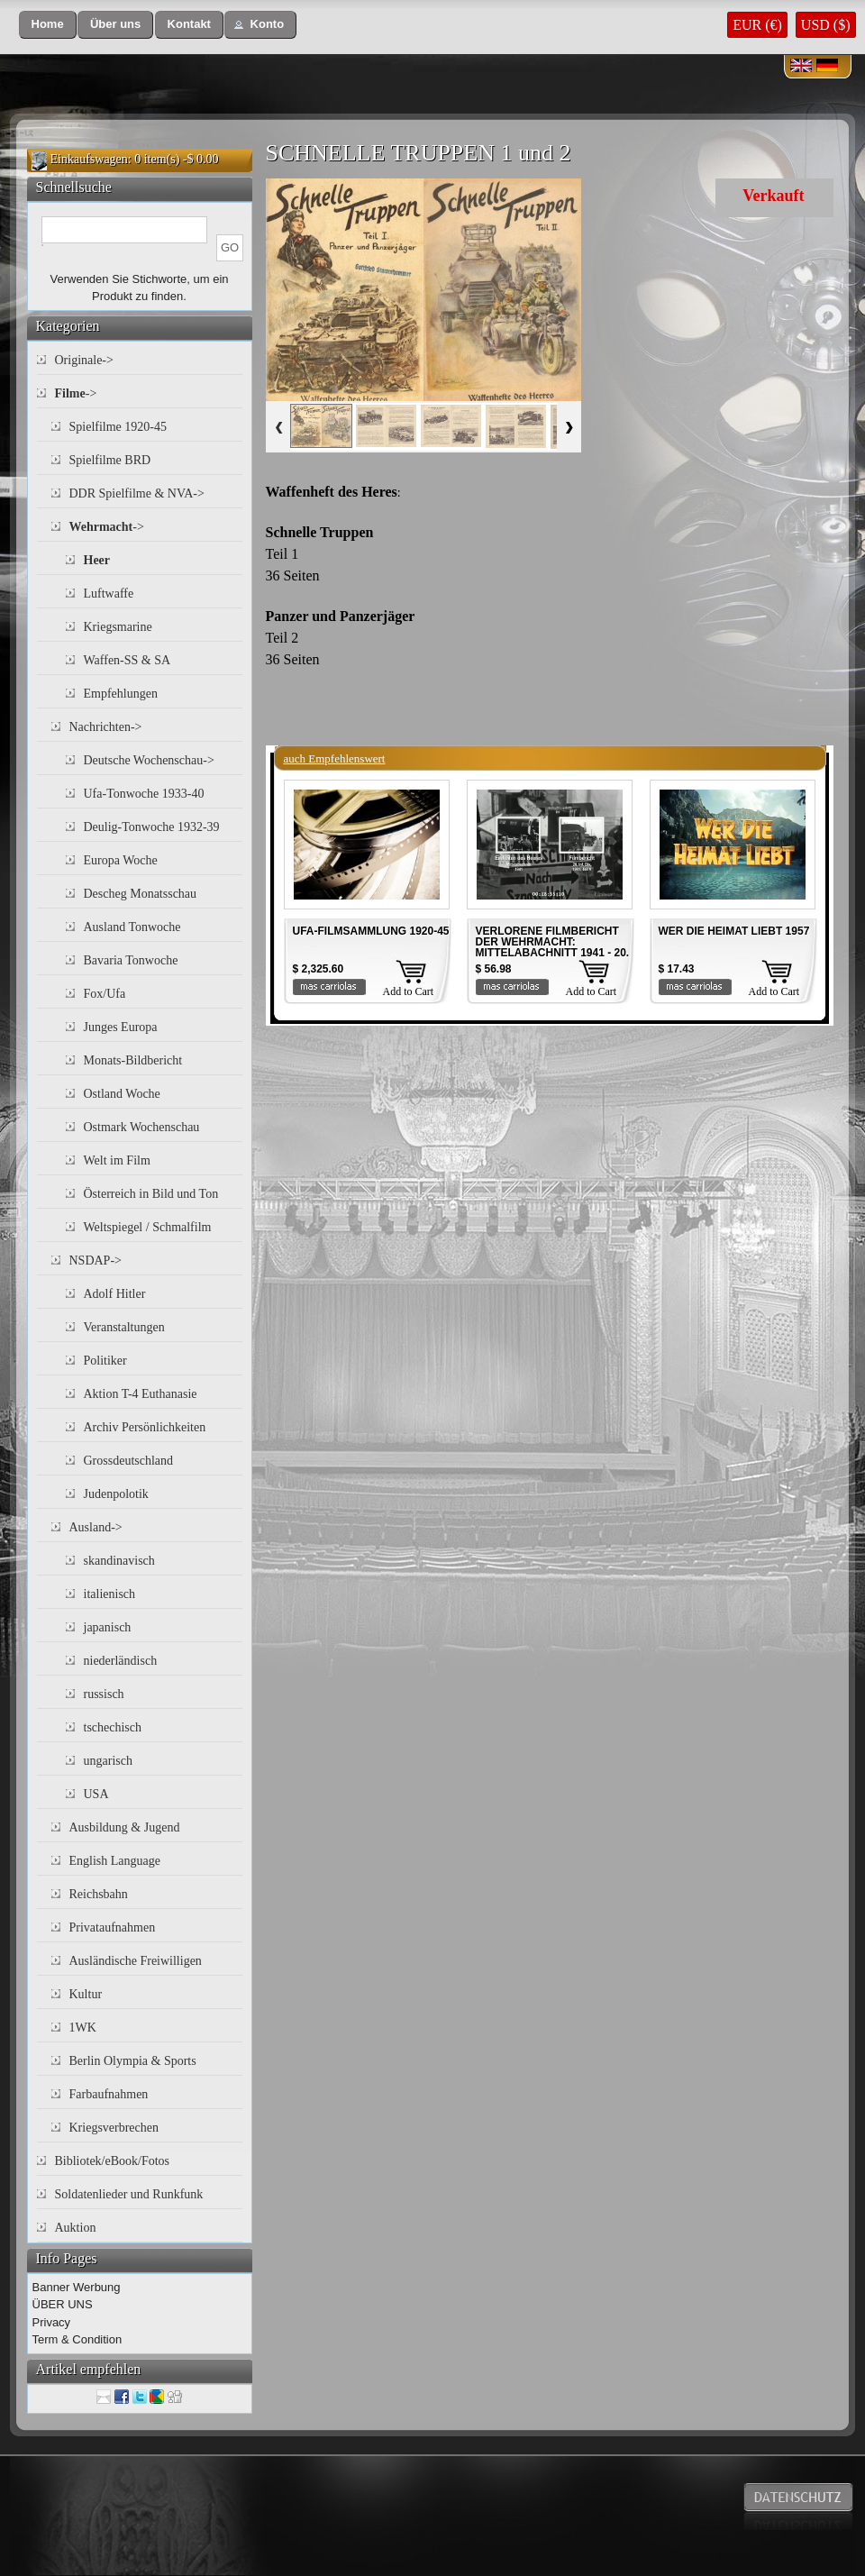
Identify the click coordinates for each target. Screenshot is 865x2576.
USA (96, 1794)
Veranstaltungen (124, 1327)
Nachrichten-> (105, 727)
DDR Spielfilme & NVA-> (137, 493)
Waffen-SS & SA (127, 660)
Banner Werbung (76, 2287)
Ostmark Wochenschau (142, 1127)
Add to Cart (408, 991)
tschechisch (113, 1727)
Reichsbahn (98, 1894)
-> (76, 393)
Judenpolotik (116, 1494)
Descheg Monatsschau (140, 893)
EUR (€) (757, 24)
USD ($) (826, 24)
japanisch (108, 1627)
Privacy (51, 2322)
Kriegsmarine (118, 627)
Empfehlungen (121, 693)
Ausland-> (96, 1527)
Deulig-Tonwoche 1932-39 (152, 827)
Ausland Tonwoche (132, 927)
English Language (114, 1861)
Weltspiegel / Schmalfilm (148, 1227)
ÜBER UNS (62, 2304)
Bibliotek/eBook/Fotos (112, 2161)
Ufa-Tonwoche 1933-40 (144, 793)
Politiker (105, 1360)
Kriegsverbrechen (114, 2127)
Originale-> (84, 360)
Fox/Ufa (105, 993)
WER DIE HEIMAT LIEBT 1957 (734, 931)
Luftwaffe (109, 593)
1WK (82, 2027)
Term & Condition (77, 2339)
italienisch (110, 1594)
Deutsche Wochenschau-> (149, 760)
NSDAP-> (95, 1260)
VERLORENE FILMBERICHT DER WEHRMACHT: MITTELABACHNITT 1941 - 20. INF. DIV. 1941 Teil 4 (553, 947)
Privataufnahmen (112, 1927)
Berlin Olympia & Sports (132, 2061)
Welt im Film (117, 1160)
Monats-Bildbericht (133, 1060)
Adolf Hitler (115, 1294)
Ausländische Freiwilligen (135, 1961)
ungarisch (108, 1761)
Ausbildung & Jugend (124, 1827)
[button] (48, 25)
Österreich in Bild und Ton (151, 1194)
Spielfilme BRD (110, 460)
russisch (104, 1694)
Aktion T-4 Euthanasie (140, 1394)
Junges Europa (121, 1027)
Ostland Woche (122, 1094)
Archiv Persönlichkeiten (145, 1427)
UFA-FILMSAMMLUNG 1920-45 (371, 931)
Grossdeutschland (129, 1460)
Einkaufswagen (89, 159)
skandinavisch (119, 1560)
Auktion (75, 2227)
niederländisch (121, 1660)
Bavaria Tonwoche (131, 960)
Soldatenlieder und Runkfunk (129, 2194)
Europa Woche (121, 860)
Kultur (86, 1994)
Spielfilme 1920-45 (118, 427)
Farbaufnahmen (109, 2094)
